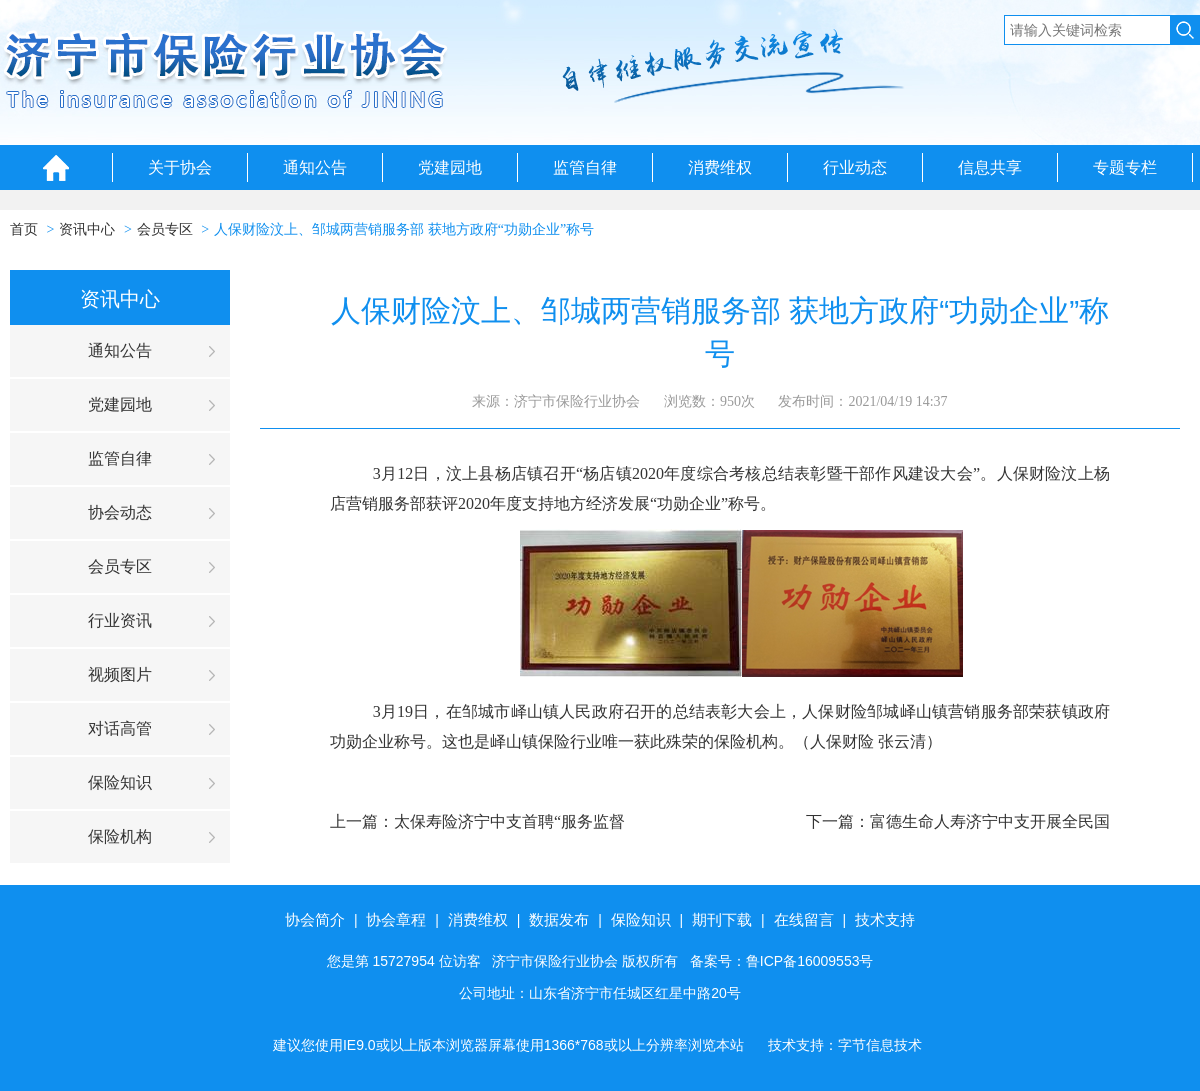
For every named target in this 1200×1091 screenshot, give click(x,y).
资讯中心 (87, 229)
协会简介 (315, 919)
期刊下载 (722, 919)
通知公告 (315, 167)
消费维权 (720, 167)
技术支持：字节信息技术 (845, 1045)
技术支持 (885, 919)
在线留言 (804, 919)
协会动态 (120, 512)
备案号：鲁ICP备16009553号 (782, 961)
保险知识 (120, 782)
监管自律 (585, 167)
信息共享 (990, 167)
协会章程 (396, 919)
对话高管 (120, 728)
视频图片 (120, 674)
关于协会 (180, 167)
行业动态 (855, 167)
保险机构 (120, 836)
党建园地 (450, 167)
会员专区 (165, 229)
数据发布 (559, 919)
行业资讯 (120, 620)
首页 (24, 229)
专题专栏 (1125, 167)
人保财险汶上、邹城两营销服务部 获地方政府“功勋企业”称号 (404, 229)
